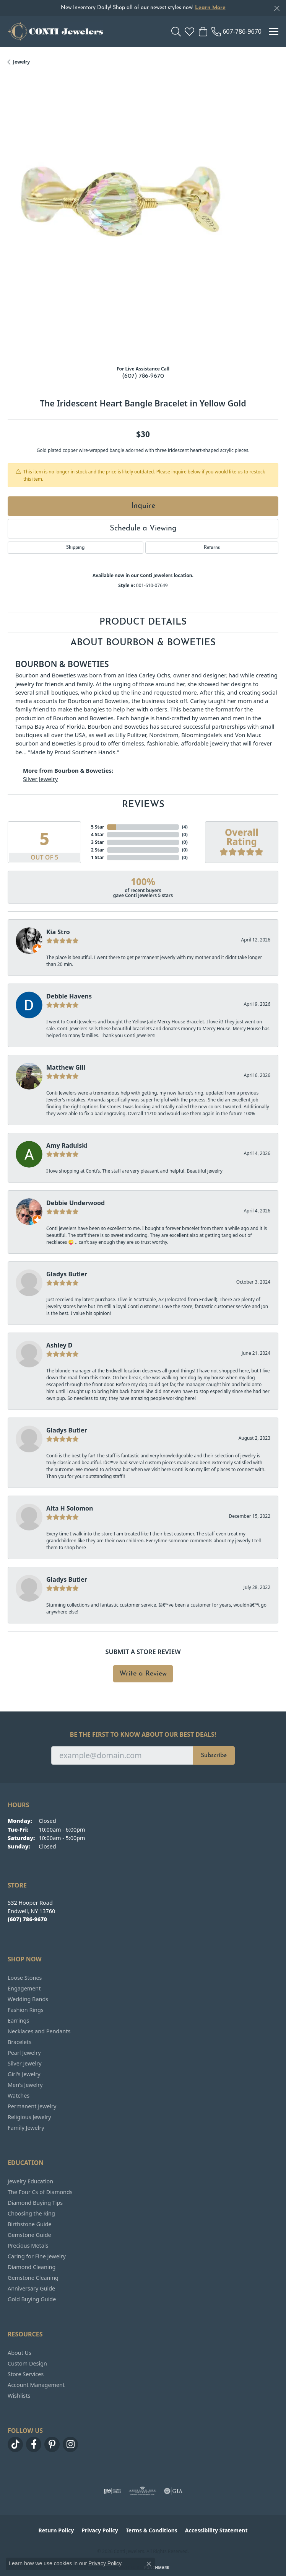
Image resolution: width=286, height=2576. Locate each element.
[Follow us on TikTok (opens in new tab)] (15, 2444)
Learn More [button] (210, 8)
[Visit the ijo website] (112, 2491)
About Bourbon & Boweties (143, 643)
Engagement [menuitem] (24, 1988)
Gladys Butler (66, 1274)
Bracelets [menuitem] (19, 2042)
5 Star (97, 827)
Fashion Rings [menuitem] (26, 2009)
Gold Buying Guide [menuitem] (32, 2299)
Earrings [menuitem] (18, 2020)
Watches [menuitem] (18, 2095)
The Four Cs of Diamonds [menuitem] (40, 2192)
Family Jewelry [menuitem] (26, 2127)
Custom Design (27, 2363)
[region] (143, 223)
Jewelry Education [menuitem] (30, 2181)
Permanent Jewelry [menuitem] (32, 2106)
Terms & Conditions (151, 2530)
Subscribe (214, 1755)
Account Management (36, 2384)
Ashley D (59, 1345)
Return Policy (56, 2530)
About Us (19, 2352)
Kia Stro (58, 932)
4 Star (97, 834)
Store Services (26, 2374)
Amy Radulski (67, 1145)
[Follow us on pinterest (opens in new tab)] (52, 2444)
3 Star (97, 842)
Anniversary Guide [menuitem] (31, 2288)
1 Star (97, 857)
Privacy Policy (99, 2530)
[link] (236, 31)
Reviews (143, 804)
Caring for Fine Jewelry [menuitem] (37, 2256)
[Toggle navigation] (273, 31)
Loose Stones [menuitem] (25, 1977)
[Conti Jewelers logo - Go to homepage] (55, 31)
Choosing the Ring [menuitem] (31, 2213)
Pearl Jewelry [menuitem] (24, 2052)
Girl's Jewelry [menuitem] (24, 2074)
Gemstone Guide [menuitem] (29, 2234)
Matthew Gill (65, 1067)
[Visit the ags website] (142, 2491)
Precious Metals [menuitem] (28, 2245)
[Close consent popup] (148, 2563)
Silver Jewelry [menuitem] (25, 2063)
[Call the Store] (27, 1919)
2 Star (97, 850)
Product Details (143, 622)
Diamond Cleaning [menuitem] (31, 2267)
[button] (176, 31)
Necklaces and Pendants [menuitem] (39, 2031)
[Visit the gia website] (173, 2491)
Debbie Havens (69, 996)
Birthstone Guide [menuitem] (30, 2224)
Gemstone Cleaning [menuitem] (33, 2277)
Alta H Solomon (69, 1508)
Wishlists (19, 2395)
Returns (212, 547)
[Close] (276, 8)
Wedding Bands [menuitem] (28, 1999)
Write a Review (143, 1673)
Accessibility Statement (216, 2530)
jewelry (21, 62)
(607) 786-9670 (143, 376)
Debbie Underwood (75, 1203)
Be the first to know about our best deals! (143, 1734)
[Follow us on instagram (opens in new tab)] (70, 2444)
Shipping (75, 547)
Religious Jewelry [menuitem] (29, 2117)
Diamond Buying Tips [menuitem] (35, 2202)
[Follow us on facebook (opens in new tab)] (33, 2444)
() (185, 827)
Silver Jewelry (40, 779)
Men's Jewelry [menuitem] (25, 2084)
